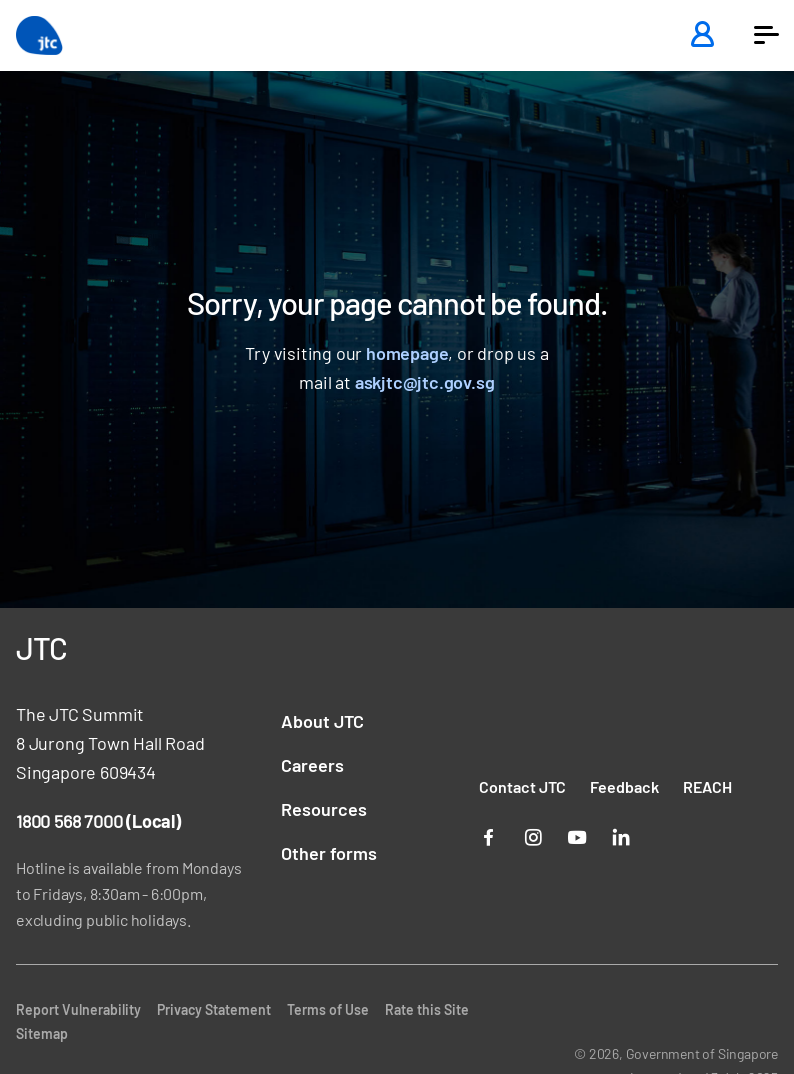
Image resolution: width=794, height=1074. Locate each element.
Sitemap (42, 1033)
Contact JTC (522, 786)
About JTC (322, 721)
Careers (312, 765)
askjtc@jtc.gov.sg (425, 382)
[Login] (702, 35)
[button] (766, 35)
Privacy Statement (214, 1009)
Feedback (624, 786)
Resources (324, 809)
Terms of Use (328, 1009)
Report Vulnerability (78, 1009)
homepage (407, 353)
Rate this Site (427, 1009)
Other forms (329, 853)
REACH (707, 786)
